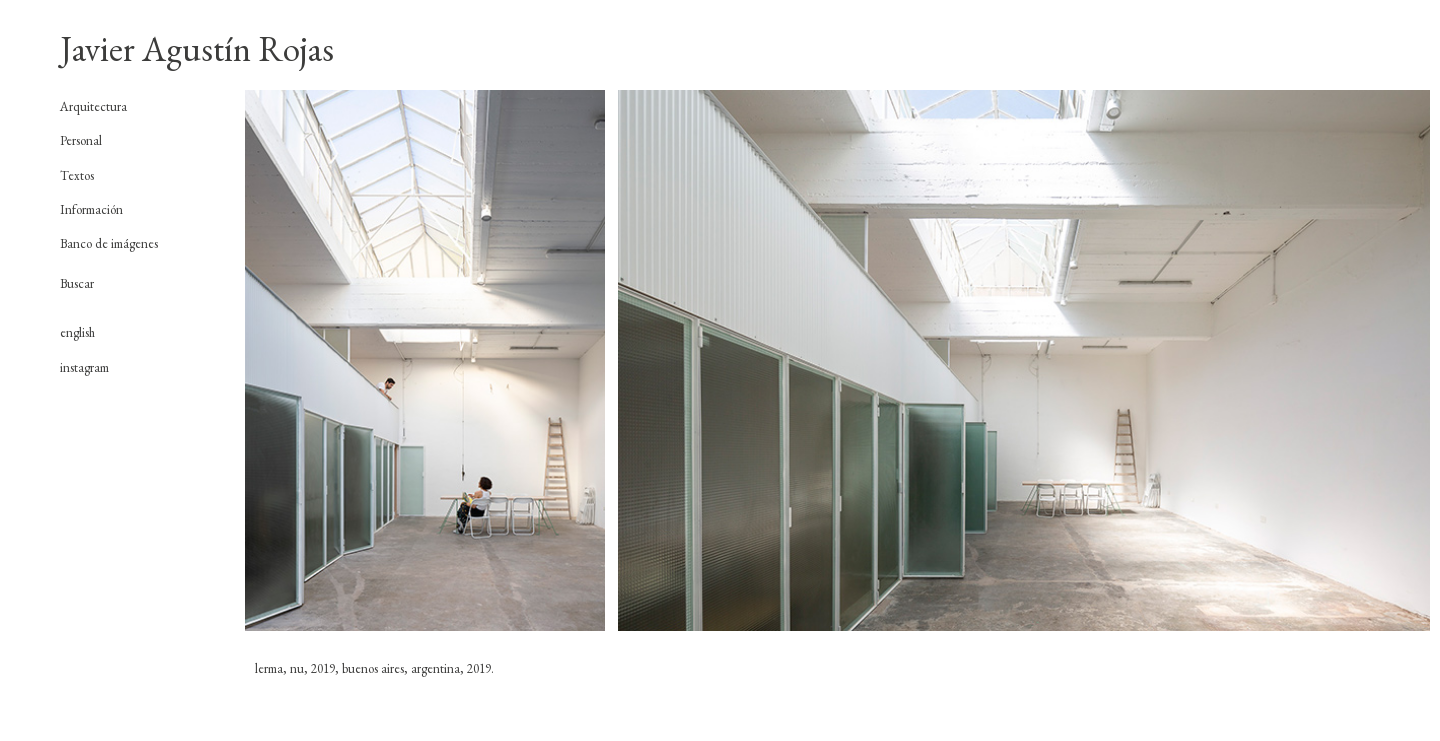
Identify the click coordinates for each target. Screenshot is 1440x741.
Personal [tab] (81, 141)
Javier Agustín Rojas (197, 48)
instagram (84, 367)
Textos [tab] (77, 176)
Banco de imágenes (109, 243)
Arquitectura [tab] (93, 107)
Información (91, 209)
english (77, 332)
